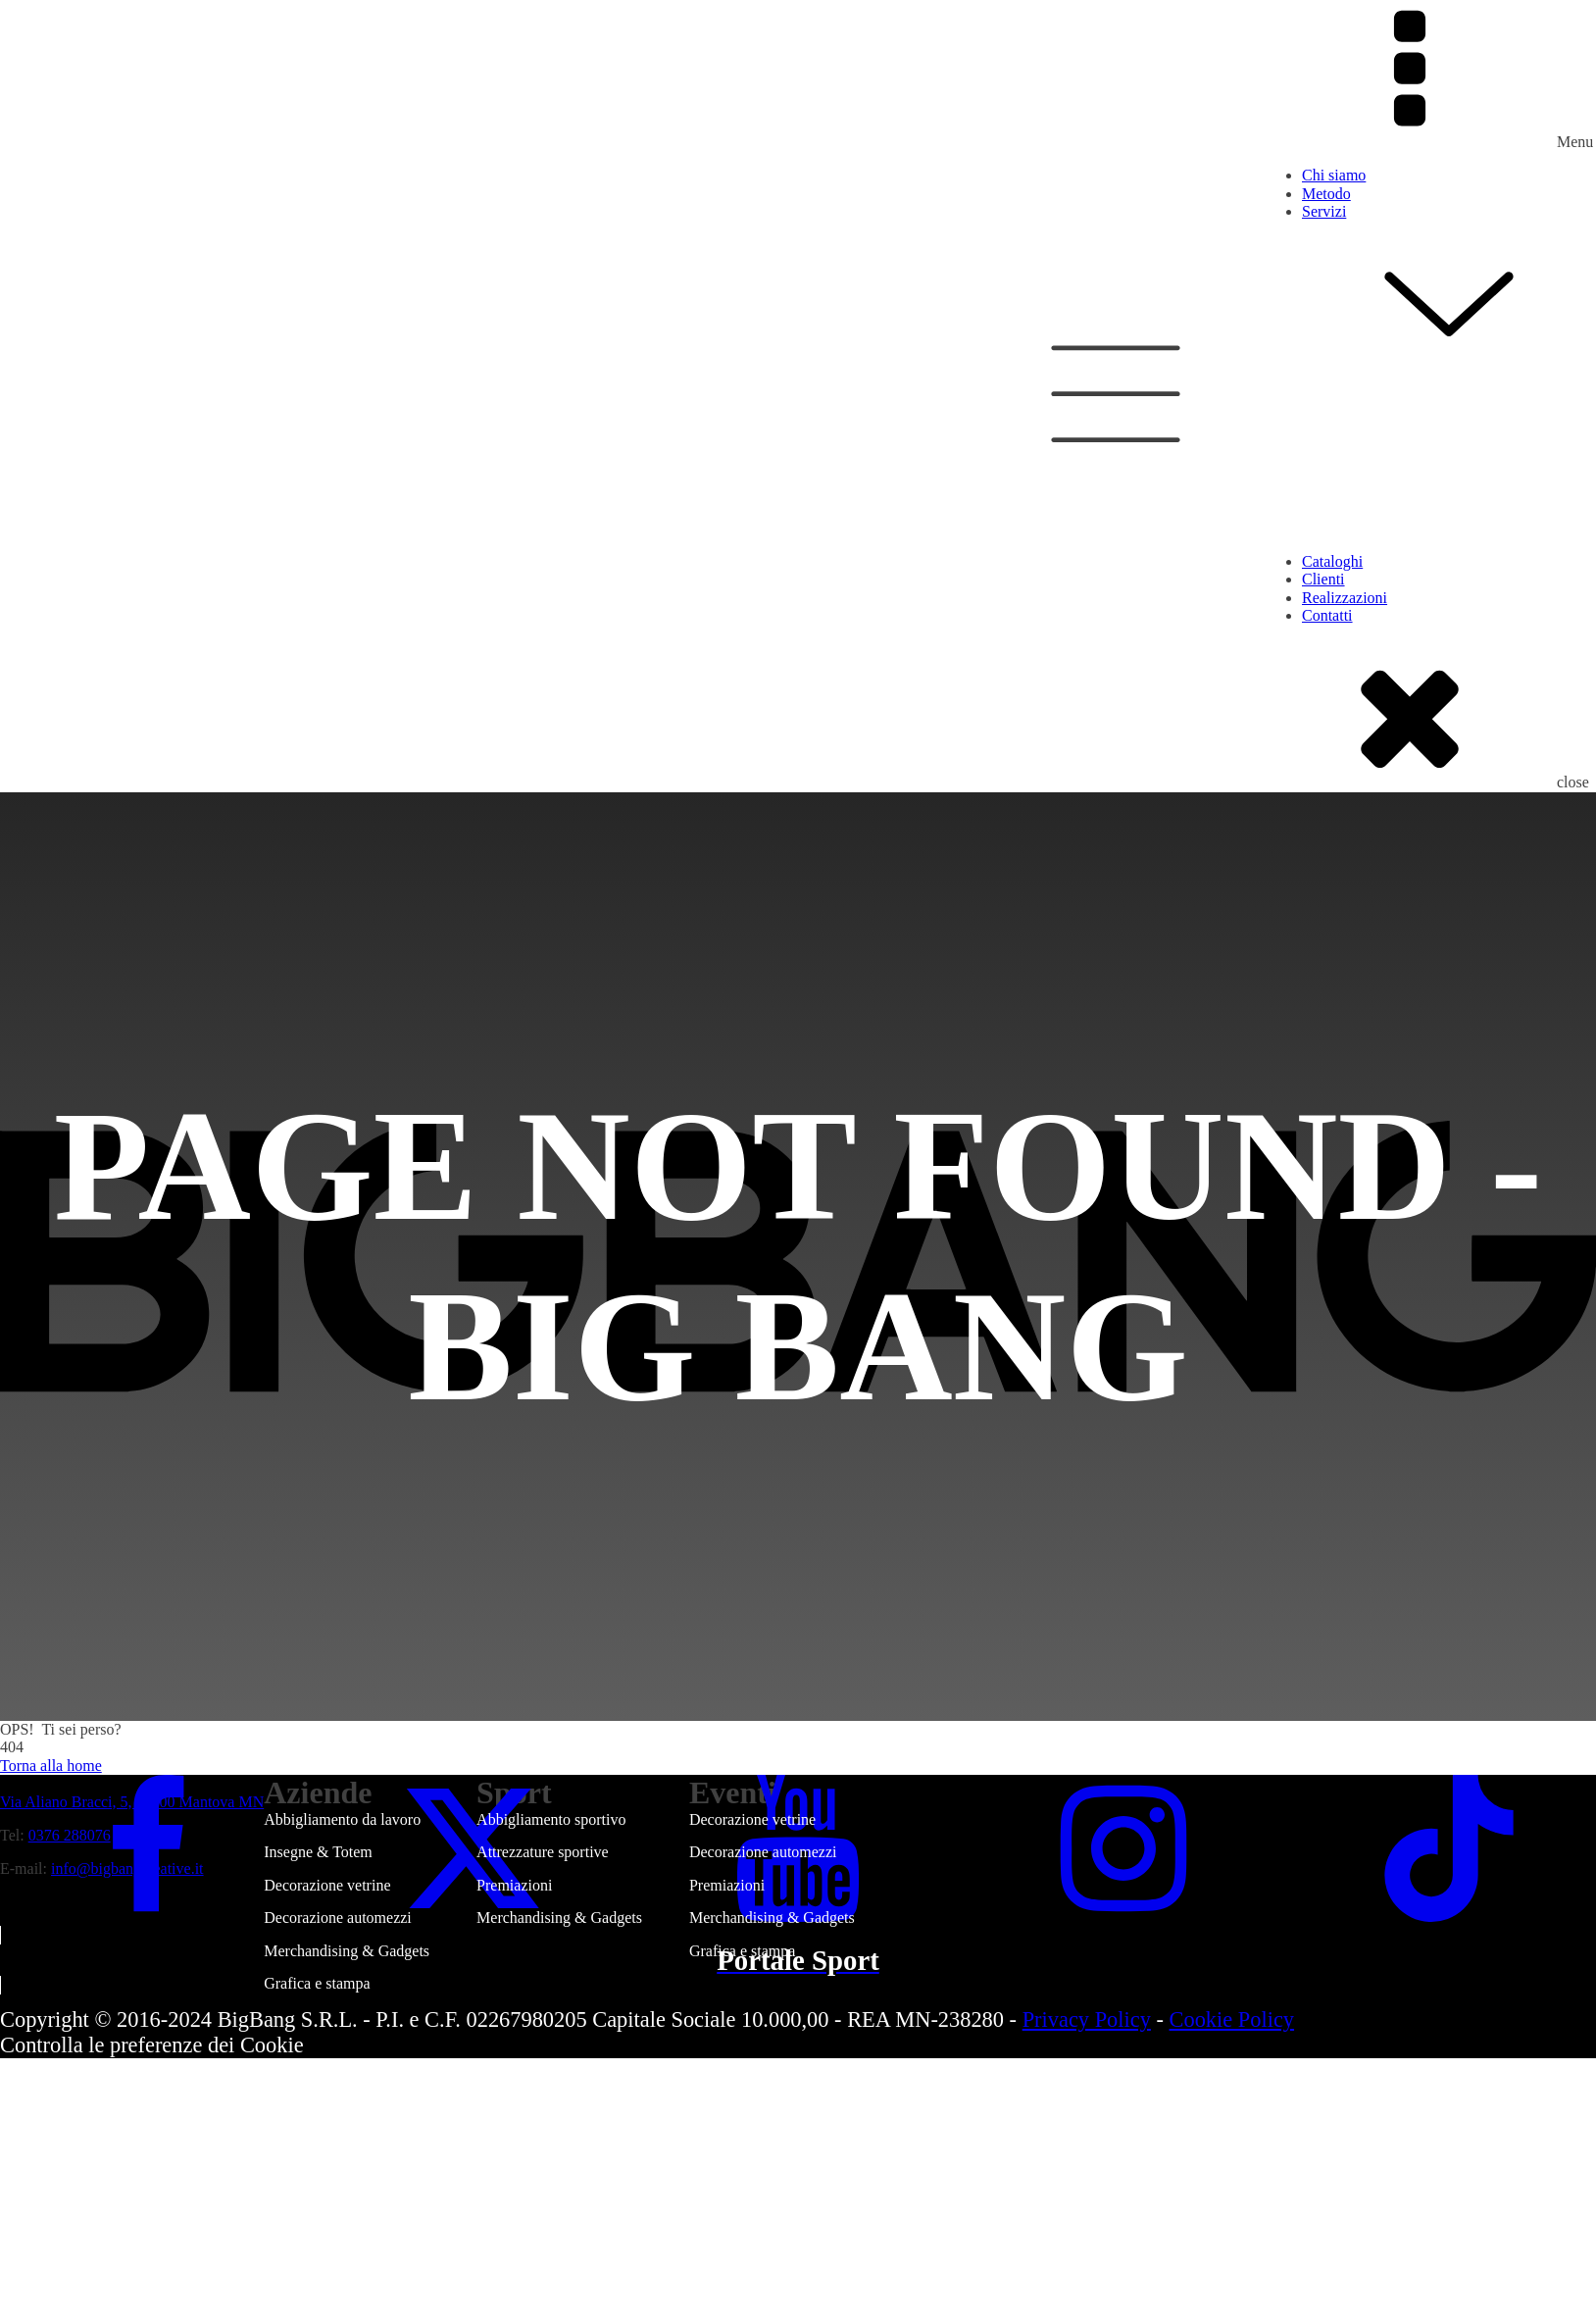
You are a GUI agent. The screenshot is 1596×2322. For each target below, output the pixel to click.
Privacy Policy (1086, 2019)
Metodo (1326, 193)
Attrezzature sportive (542, 1851)
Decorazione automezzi (338, 1917)
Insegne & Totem (318, 1851)
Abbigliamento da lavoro (342, 1819)
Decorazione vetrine (327, 1885)
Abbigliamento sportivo (550, 1819)
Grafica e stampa (317, 1983)
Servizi (1449, 288)
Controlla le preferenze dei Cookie (152, 2045)
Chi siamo (1334, 175)
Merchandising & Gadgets (346, 1951)
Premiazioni (514, 1885)
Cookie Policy (1232, 2019)
